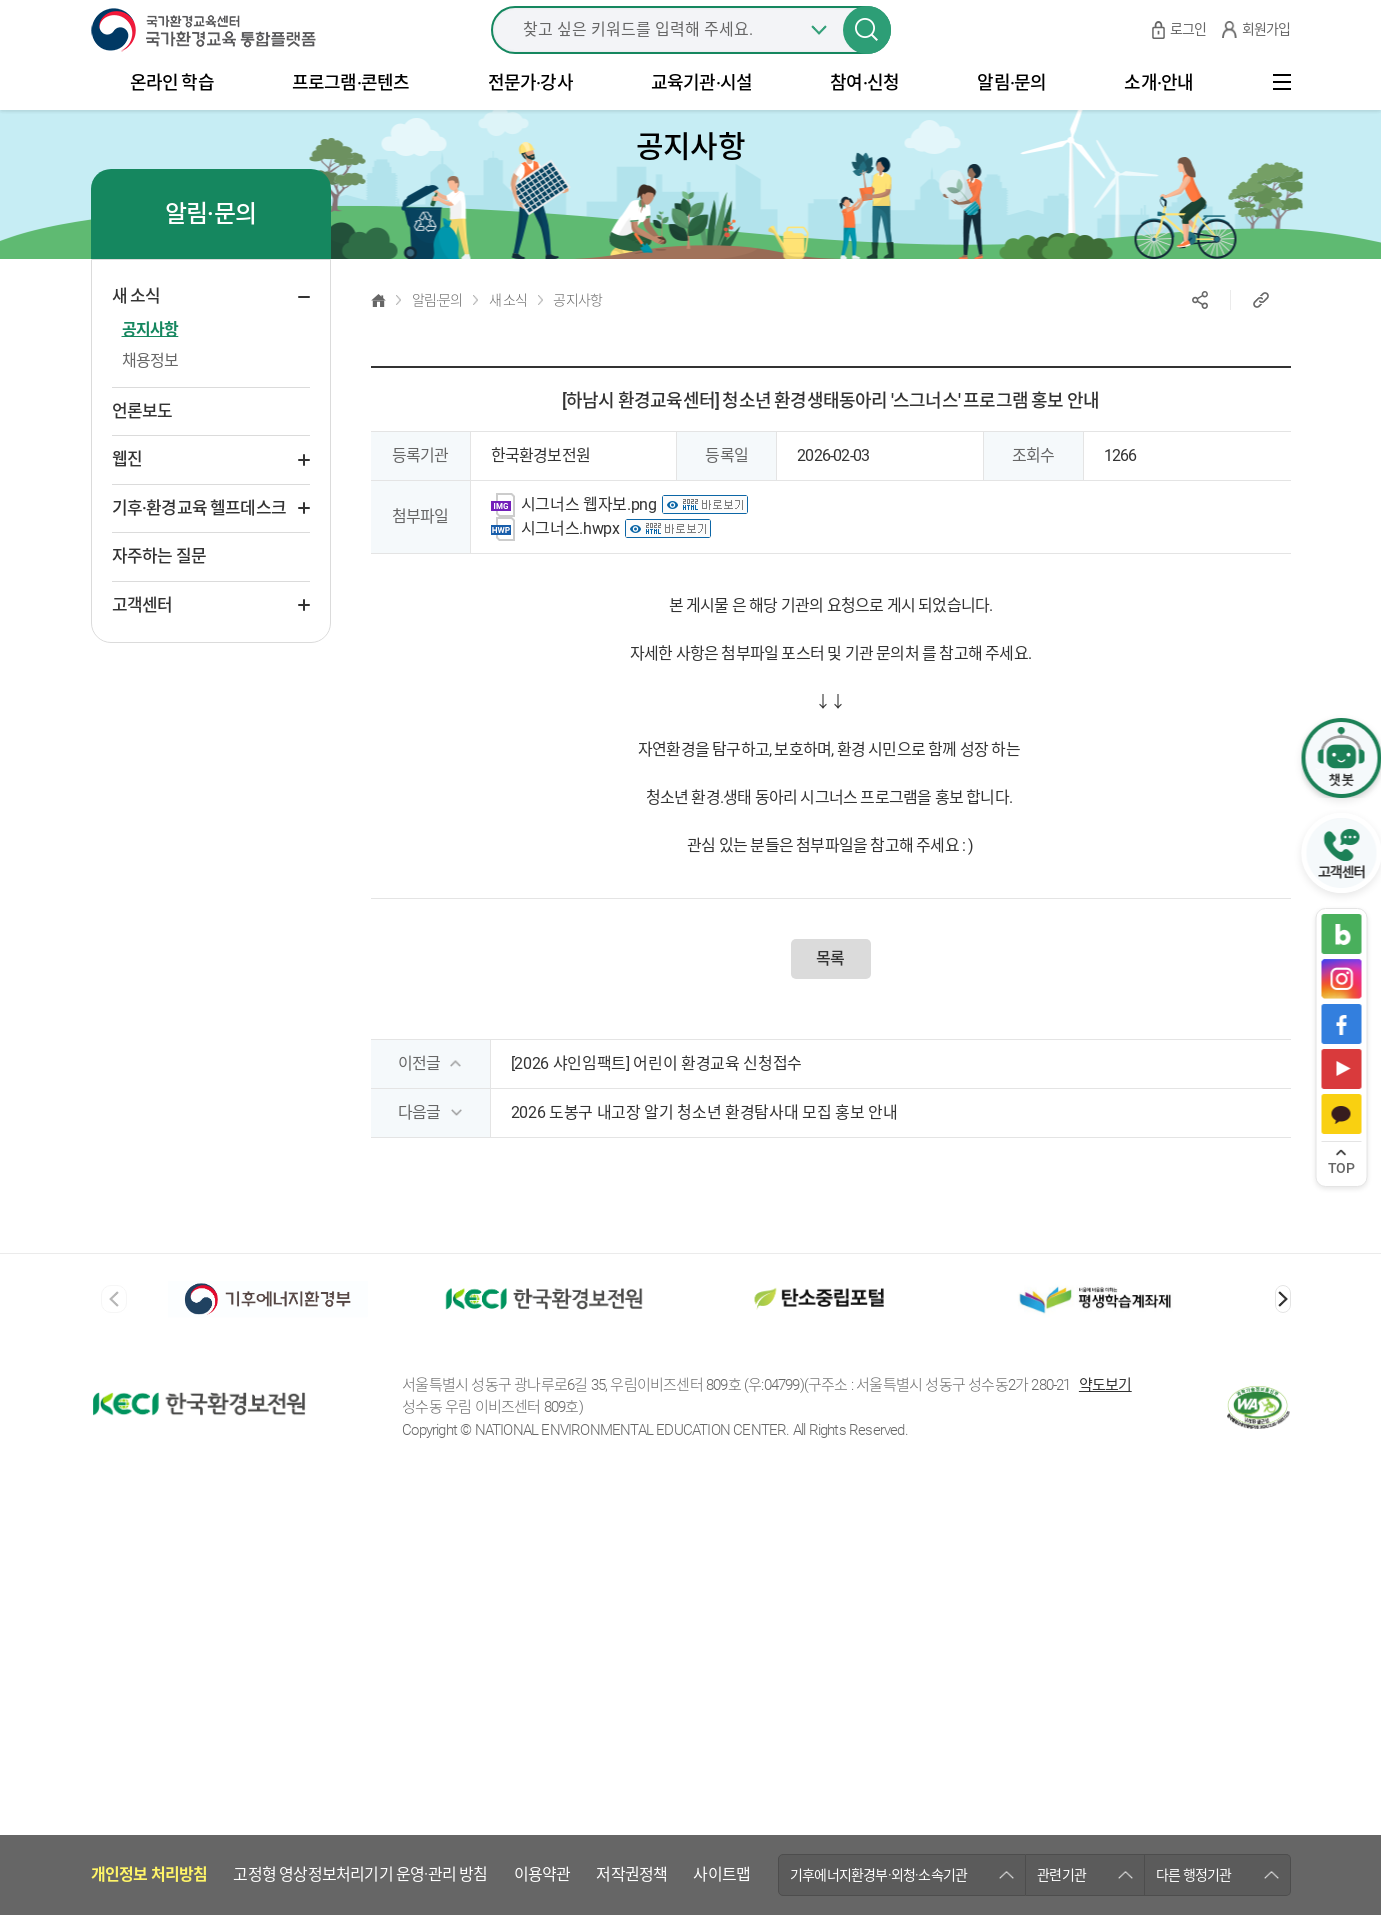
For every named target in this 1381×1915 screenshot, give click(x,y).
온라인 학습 (172, 116)
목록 (830, 1003)
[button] (1283, 1344)
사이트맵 (721, 1428)
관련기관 (1061, 1428)
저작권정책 (631, 1428)
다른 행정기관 (1193, 1428)
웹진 (127, 504)
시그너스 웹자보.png (589, 549)
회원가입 (1266, 50)
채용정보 (150, 405)
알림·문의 (1011, 116)
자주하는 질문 (159, 601)
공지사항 (150, 374)
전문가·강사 (530, 116)
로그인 (1188, 50)
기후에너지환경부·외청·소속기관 (878, 1428)
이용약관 (542, 1428)
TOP (1341, 1168)
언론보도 (142, 456)
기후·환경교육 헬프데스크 (199, 553)
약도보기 (1105, 1510)
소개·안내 (1158, 116)
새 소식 (136, 341)
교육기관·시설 (701, 116)
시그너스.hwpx (570, 573)
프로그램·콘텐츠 (351, 116)
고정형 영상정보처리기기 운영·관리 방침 (360, 1428)
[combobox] (691, 50)
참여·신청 (864, 116)
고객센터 (142, 650)
